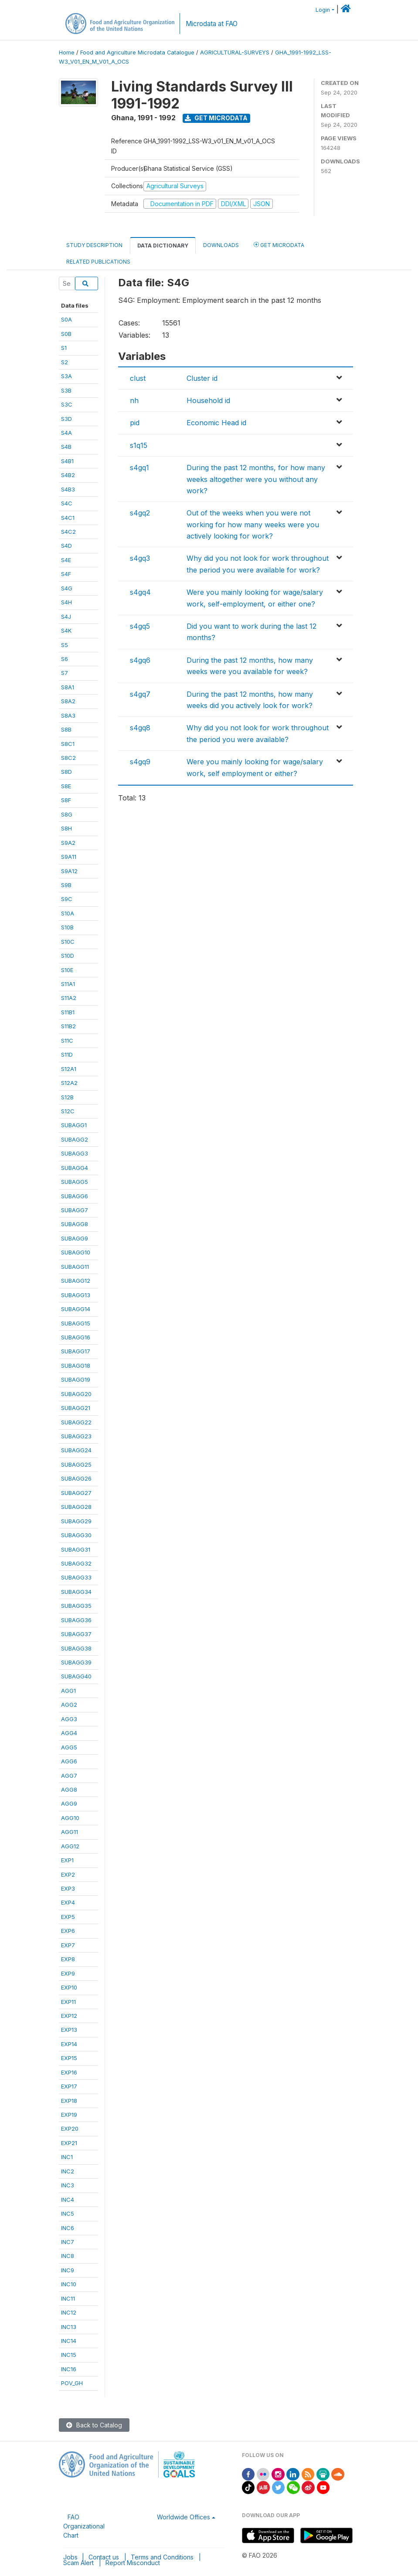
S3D (66, 418)
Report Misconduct (132, 2562)
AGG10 (70, 1817)
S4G (66, 588)
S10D (67, 955)
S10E (67, 969)
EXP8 (68, 1959)
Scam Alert (78, 2562)
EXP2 (68, 1874)
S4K (66, 630)
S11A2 (68, 997)
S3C (66, 404)
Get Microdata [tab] (279, 244)
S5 (64, 644)
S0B (66, 333)
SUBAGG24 (76, 1450)
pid (134, 422)
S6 (64, 658)
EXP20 (69, 2128)
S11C (67, 1040)
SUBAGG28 (76, 1506)
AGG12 (70, 1846)
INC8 (67, 2255)
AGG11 (69, 1831)
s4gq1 (139, 467)
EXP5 (68, 1916)
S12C (68, 1111)
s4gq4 (140, 592)
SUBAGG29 (76, 1521)
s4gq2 (140, 512)
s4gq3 (140, 558)
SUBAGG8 (74, 1223)
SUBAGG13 (75, 1294)
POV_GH (72, 2382)
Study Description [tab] (94, 245)
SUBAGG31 (75, 1549)
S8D (66, 771)
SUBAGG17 (75, 1351)
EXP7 (68, 1945)
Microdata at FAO (212, 24)
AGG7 (69, 1775)
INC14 (68, 2340)
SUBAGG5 (74, 1181)
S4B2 (68, 474)
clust (138, 378)
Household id (208, 400)
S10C (68, 941)
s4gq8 (140, 727)
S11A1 (68, 983)
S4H (66, 602)
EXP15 (69, 2057)
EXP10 (69, 1987)
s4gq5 (140, 626)
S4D (66, 545)
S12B (67, 1097)
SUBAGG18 (75, 1365)
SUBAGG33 (76, 1577)
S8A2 (68, 701)
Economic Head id (216, 422)
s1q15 (138, 445)
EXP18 (69, 2100)
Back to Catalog (94, 2425)
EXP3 (68, 1888)
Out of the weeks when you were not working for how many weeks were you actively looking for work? (253, 524)
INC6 (67, 2227)
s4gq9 (140, 761)
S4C (66, 503)
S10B (67, 927)
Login (323, 10)
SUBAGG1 (74, 1125)
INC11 (68, 2298)
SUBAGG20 (76, 1393)
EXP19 (69, 2114)
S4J (66, 616)
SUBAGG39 (76, 1662)
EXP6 (68, 1930)
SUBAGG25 (76, 1464)
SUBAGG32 (76, 1563)
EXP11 (68, 2001)
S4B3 (68, 489)
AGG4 (69, 1732)
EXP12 (69, 2015)
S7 (64, 672)
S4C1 (68, 517)
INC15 (68, 2354)
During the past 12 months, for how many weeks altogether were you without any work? (256, 479)
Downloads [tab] (221, 245)
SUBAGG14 (75, 1308)
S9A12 (69, 871)
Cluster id (202, 378)
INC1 (67, 2156)
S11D (67, 1054)
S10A (67, 913)
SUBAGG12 (75, 1280)
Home (67, 52)
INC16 (68, 2369)
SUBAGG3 (74, 1153)
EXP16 (69, 2072)
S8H (66, 828)
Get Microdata (216, 118)
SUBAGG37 (76, 1633)
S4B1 (67, 461)
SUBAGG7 (74, 1210)
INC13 (68, 2326)
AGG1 (68, 1690)
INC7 (67, 2241)
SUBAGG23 (76, 1436)
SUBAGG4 (74, 1167)
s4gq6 (140, 660)
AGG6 (69, 1761)
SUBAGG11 (75, 1266)
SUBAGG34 (76, 1591)
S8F (66, 800)
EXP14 (69, 2043)
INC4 (67, 2199)
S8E (66, 786)
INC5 (67, 2213)
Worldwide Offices (183, 2517)
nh (134, 400)
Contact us (103, 2557)
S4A (66, 432)
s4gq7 (140, 694)
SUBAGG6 (74, 1196)
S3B (66, 390)
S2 (64, 362)
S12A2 (69, 1082)
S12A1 (68, 1068)
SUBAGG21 (75, 1407)
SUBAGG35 (76, 1605)
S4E (66, 559)
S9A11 (68, 856)
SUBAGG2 (74, 1139)
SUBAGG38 (76, 1648)
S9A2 (68, 842)
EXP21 (69, 2142)
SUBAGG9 (74, 1238)
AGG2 (69, 1704)
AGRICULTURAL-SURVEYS (234, 52)
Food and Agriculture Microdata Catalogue (137, 52)
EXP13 (69, 2029)
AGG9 (69, 1803)
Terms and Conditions (162, 2557)
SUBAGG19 (75, 1379)
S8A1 (67, 687)
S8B (66, 729)
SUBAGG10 (75, 1252)
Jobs (70, 2557)
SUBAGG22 (76, 1422)
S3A (66, 376)
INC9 (67, 2270)
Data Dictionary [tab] (162, 245)
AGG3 (69, 1718)
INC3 (67, 2185)
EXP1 (67, 1860)
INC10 (68, 2284)
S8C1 (68, 743)
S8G (66, 814)
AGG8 (69, 1789)
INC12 (68, 2312)
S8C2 (68, 757)
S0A (66, 319)
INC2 (67, 2171)
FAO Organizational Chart (84, 2526)
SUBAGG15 (75, 1323)
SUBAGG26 (76, 1478)
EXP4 (68, 1902)
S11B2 (68, 1026)
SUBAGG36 (76, 1620)
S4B (66, 446)
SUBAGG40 (76, 1676)
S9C (66, 898)
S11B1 (68, 1012)
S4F (66, 573)
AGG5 (69, 1747)
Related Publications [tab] (98, 261)
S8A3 (68, 715)
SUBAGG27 (76, 1492)
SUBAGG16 (75, 1337)
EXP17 (69, 2086)
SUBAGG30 (76, 1535)
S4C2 (68, 531)
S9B (66, 884)
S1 (64, 347)
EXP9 (68, 1973)
